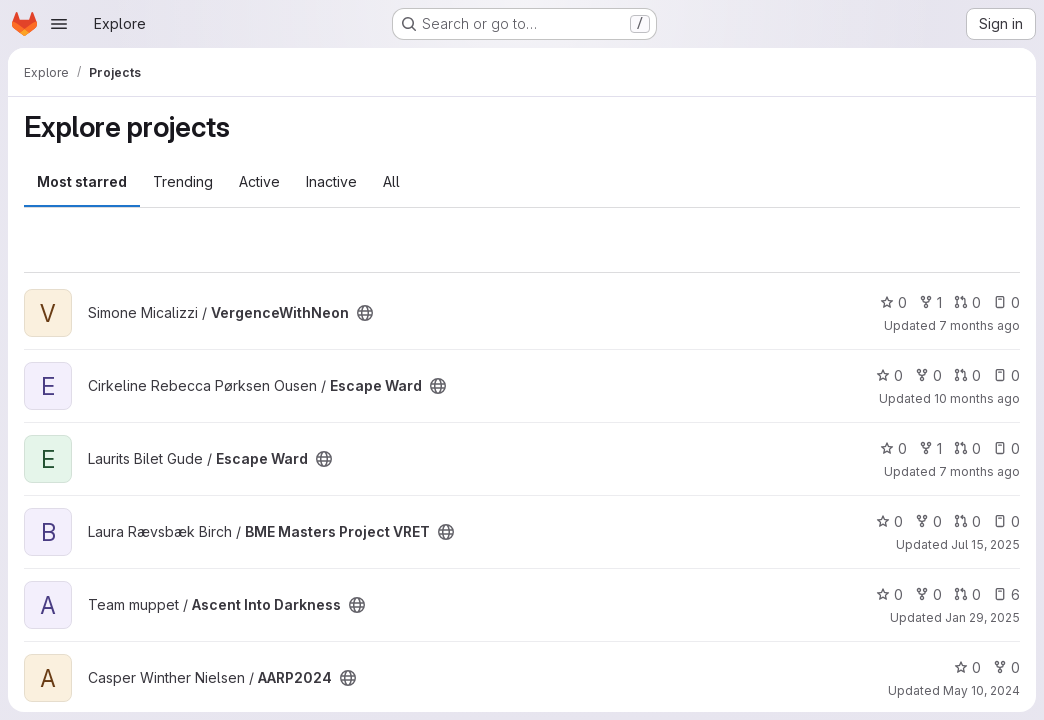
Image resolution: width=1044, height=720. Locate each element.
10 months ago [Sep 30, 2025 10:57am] (977, 398)
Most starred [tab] (82, 181)
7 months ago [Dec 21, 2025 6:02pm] (979, 471)
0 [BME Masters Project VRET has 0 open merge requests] (967, 521)
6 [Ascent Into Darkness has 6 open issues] (1006, 594)
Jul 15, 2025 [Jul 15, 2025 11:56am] (985, 544)
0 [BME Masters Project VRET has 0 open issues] (1006, 521)
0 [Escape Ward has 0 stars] (889, 375)
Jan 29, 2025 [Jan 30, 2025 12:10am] (982, 617)
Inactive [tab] (331, 181)
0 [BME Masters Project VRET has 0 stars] (889, 521)
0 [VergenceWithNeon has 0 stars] (893, 302)
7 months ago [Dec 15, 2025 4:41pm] (979, 325)
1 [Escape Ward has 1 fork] (930, 448)
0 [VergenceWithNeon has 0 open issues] (1006, 302)
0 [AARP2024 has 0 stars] (967, 667)
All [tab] (391, 181)
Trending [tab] (183, 181)
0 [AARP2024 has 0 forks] (1006, 667)
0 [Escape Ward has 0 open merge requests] (967, 375)
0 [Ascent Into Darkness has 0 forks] (928, 594)
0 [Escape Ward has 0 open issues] (1006, 375)
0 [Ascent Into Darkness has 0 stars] (889, 594)
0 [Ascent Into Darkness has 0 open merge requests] (967, 594)
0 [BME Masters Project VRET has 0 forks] (928, 521)
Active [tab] (259, 181)
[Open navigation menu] (59, 24)
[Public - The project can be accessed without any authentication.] (365, 313)
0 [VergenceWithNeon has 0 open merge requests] (967, 302)
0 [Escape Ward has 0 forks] (928, 375)
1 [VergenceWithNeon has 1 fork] (930, 302)
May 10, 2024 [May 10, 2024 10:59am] (981, 690)
